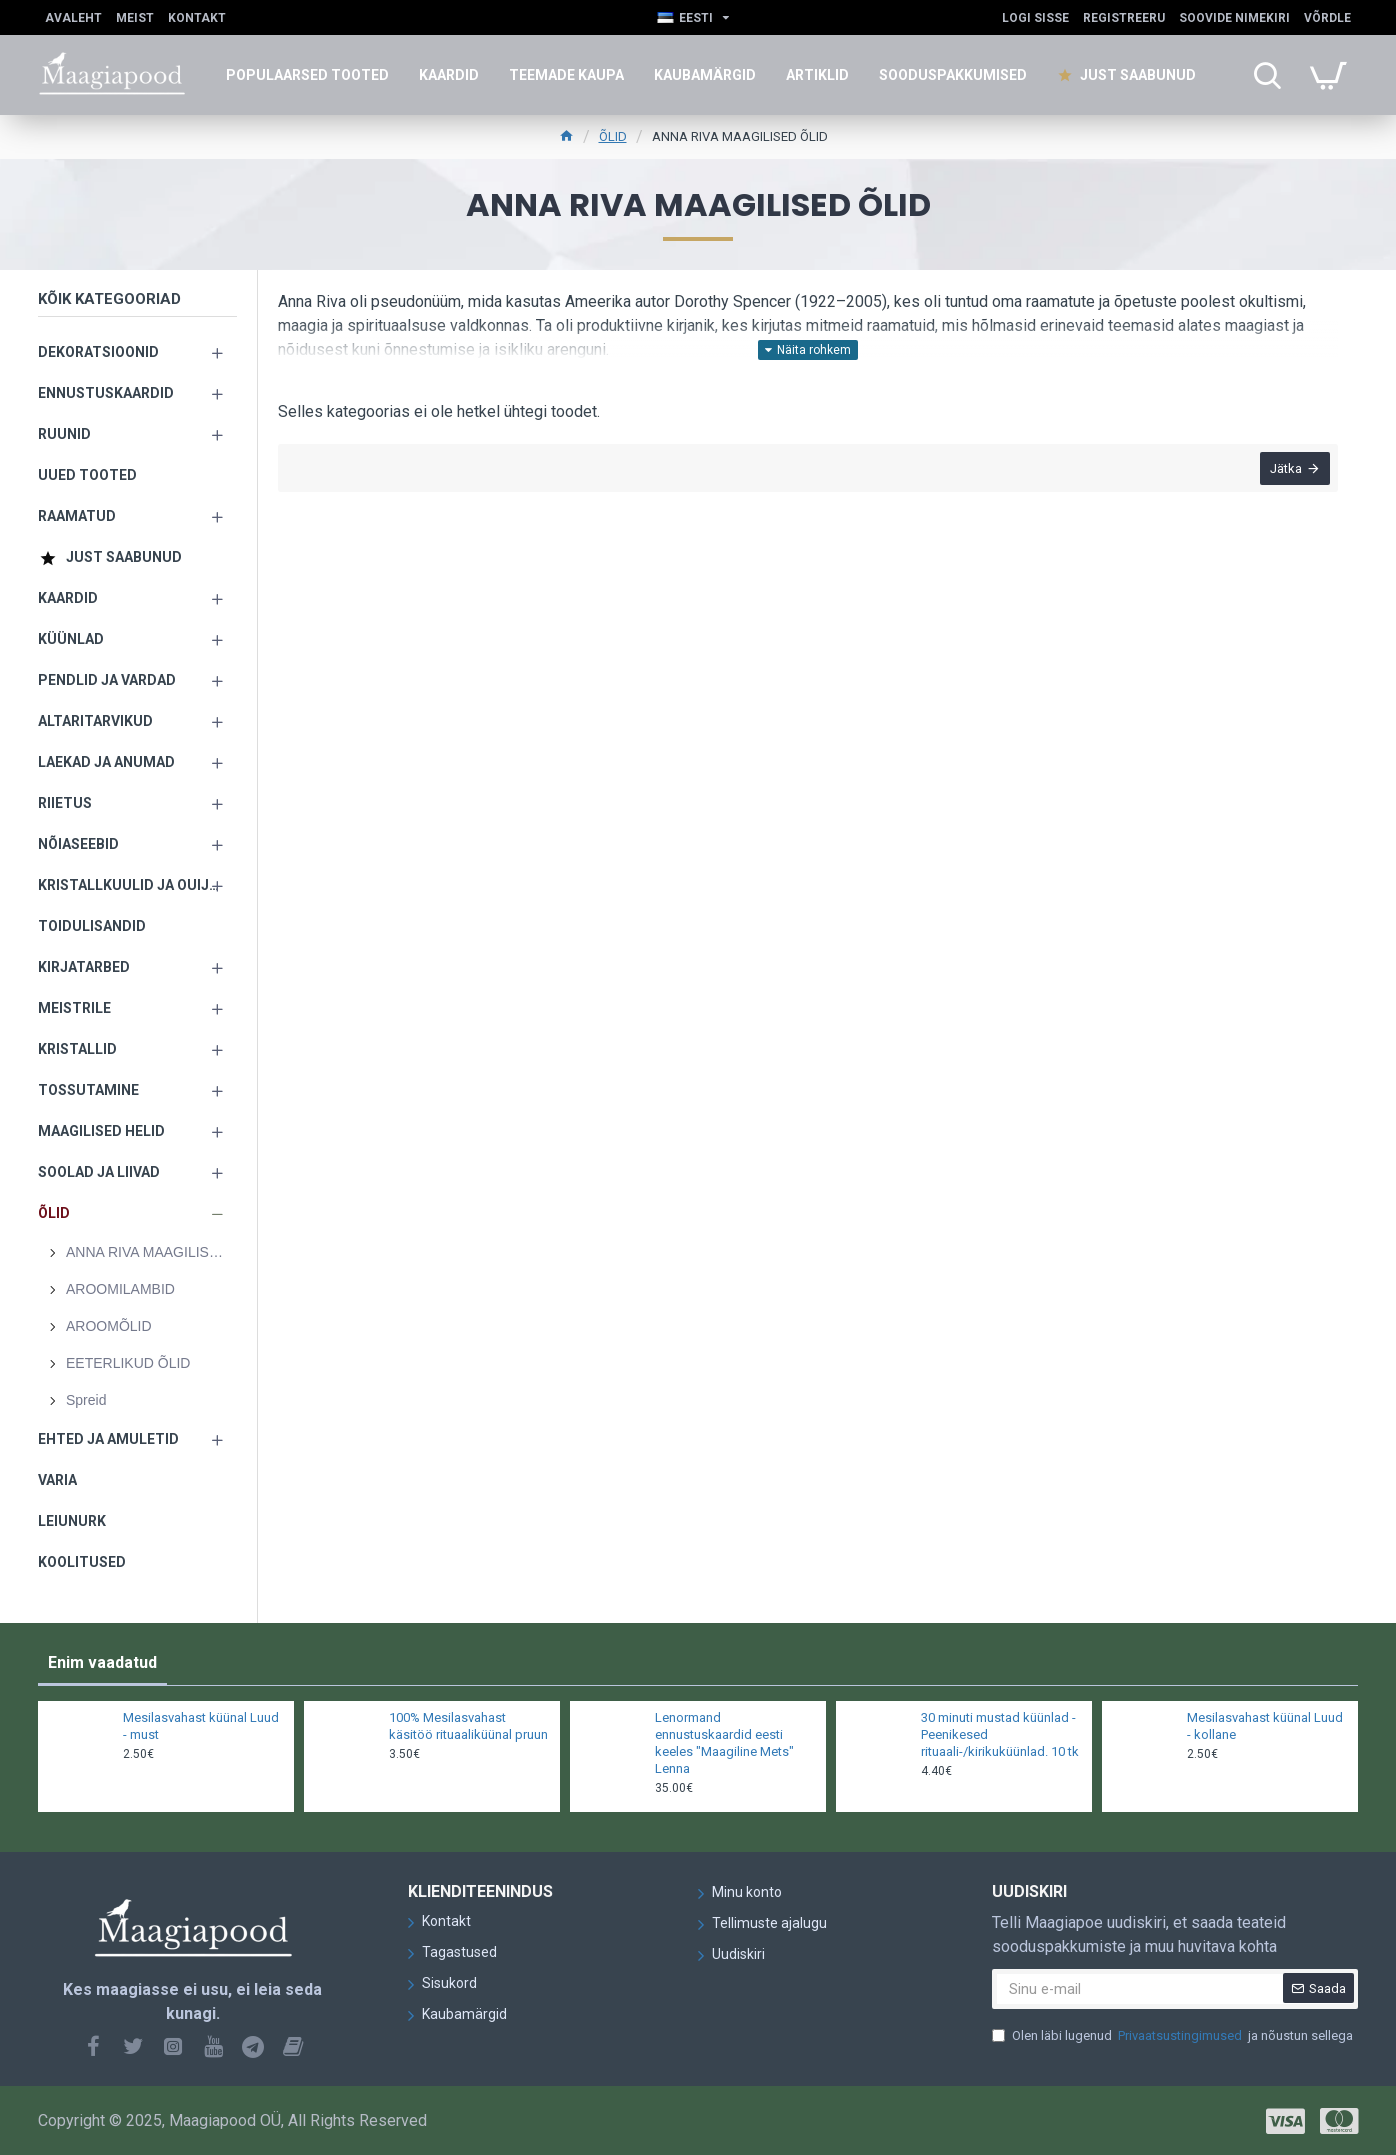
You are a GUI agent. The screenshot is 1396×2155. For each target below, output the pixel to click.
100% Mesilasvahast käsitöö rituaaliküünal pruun (468, 1726)
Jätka (1284, 470)
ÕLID (613, 136)
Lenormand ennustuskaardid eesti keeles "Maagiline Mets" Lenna (724, 1743)
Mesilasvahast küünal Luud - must (201, 1726)
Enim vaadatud (102, 1662)
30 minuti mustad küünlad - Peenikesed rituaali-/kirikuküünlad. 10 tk (1000, 1734)
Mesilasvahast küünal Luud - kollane (1265, 1726)
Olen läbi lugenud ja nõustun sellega (1172, 2036)
